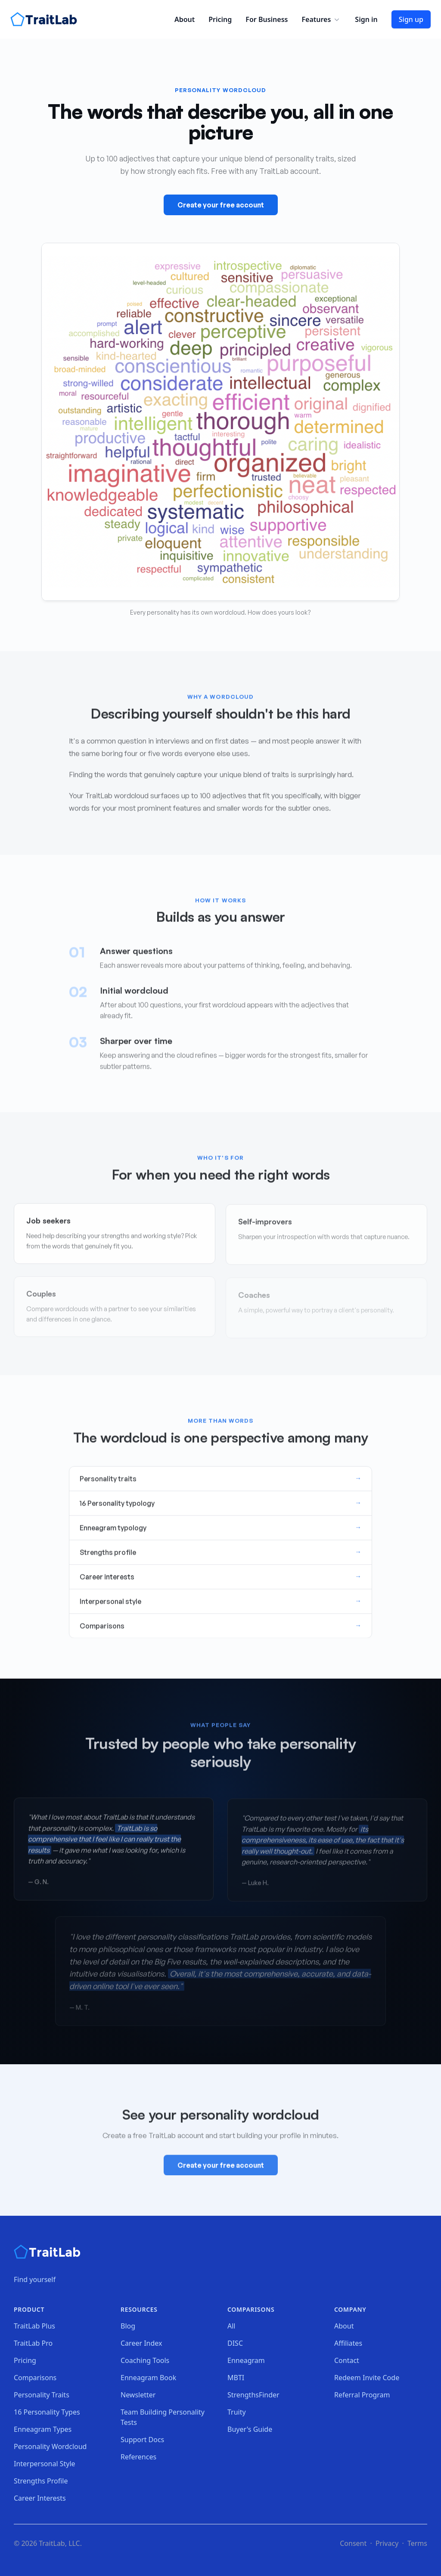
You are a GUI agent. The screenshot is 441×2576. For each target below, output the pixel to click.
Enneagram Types (42, 2429)
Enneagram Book (148, 2377)
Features (321, 19)
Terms (417, 2543)
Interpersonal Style (44, 2463)
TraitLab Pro (33, 2343)
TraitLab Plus (34, 2326)
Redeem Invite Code (366, 2377)
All (231, 2326)
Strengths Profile (41, 2481)
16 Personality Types (47, 2412)
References (138, 2457)
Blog (128, 2326)
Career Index (141, 2343)
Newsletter (138, 2395)
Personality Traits (41, 2395)
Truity (236, 2412)
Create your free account (220, 205)
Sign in (366, 19)
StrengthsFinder (253, 2395)
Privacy (387, 2543)
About (184, 19)
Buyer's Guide (249, 2429)
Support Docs (142, 2439)
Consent (353, 2543)
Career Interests (40, 2498)
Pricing (220, 19)
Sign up (411, 19)
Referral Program (362, 2395)
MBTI (235, 2377)
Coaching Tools (145, 2360)
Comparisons (35, 2377)
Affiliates (348, 2343)
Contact (346, 2360)
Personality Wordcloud (50, 2446)
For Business (266, 19)
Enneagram (246, 2360)
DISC (235, 2343)
